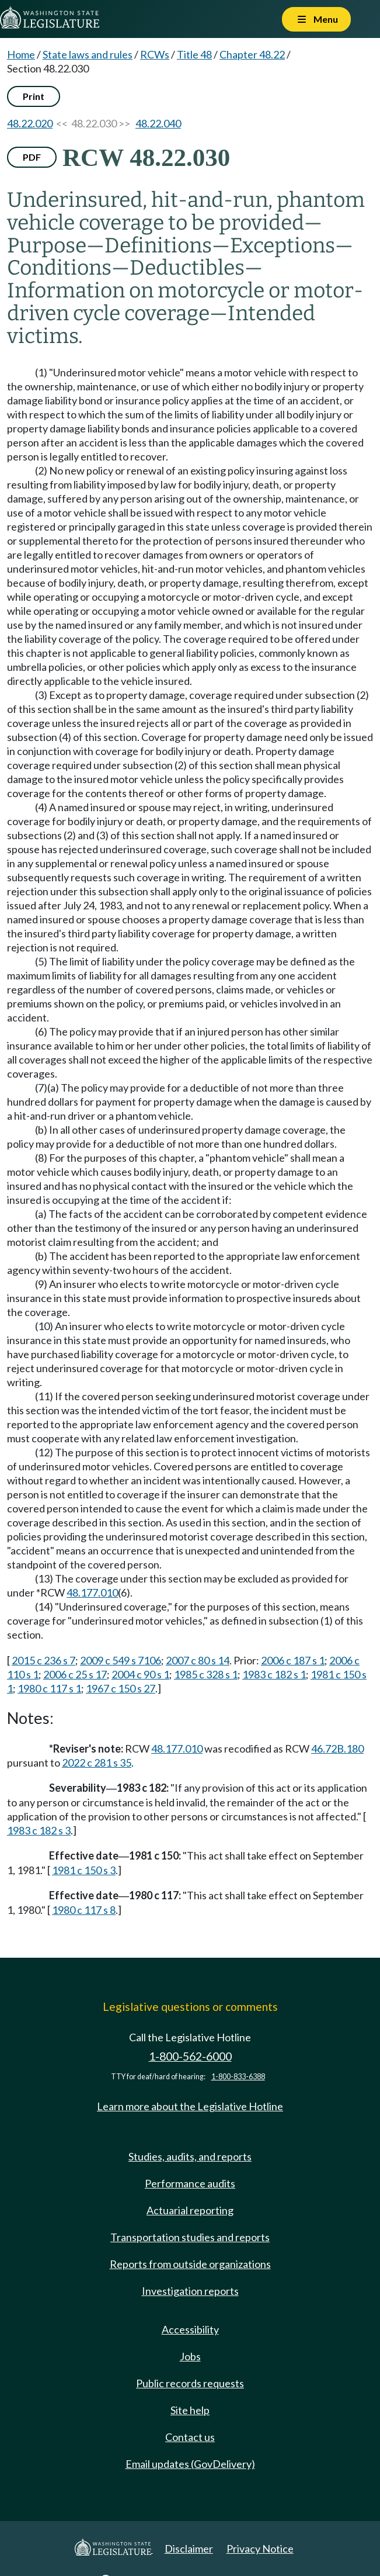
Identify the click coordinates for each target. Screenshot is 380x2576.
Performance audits (190, 2183)
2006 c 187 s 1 (293, 1660)
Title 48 (194, 54)
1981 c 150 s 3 (84, 1870)
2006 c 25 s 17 (75, 1674)
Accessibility (190, 2329)
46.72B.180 (337, 1748)
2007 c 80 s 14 (197, 1660)
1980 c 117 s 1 (49, 1688)
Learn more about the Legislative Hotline (190, 2106)
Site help (190, 2410)
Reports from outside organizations (190, 2264)
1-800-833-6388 (238, 2076)
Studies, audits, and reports (190, 2156)
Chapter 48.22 (252, 54)
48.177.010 (92, 1592)
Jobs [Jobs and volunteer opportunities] (190, 2356)
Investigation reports (190, 2290)
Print (33, 96)
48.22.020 (30, 123)
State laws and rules (88, 54)
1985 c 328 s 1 (206, 1674)
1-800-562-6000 (190, 2056)
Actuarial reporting (190, 2210)
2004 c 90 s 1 (140, 1674)
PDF (32, 156)
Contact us (190, 2436)
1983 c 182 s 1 (274, 1674)
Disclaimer (189, 2548)
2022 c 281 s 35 (96, 1762)
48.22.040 (158, 123)
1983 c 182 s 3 (39, 1830)
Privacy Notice (260, 2548)
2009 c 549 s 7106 (120, 1660)
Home (21, 54)
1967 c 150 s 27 (120, 1688)
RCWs (154, 54)
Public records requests (190, 2383)
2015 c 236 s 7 (43, 1660)
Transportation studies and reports (190, 2237)
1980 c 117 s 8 (84, 1909)
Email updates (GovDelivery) (190, 2463)
